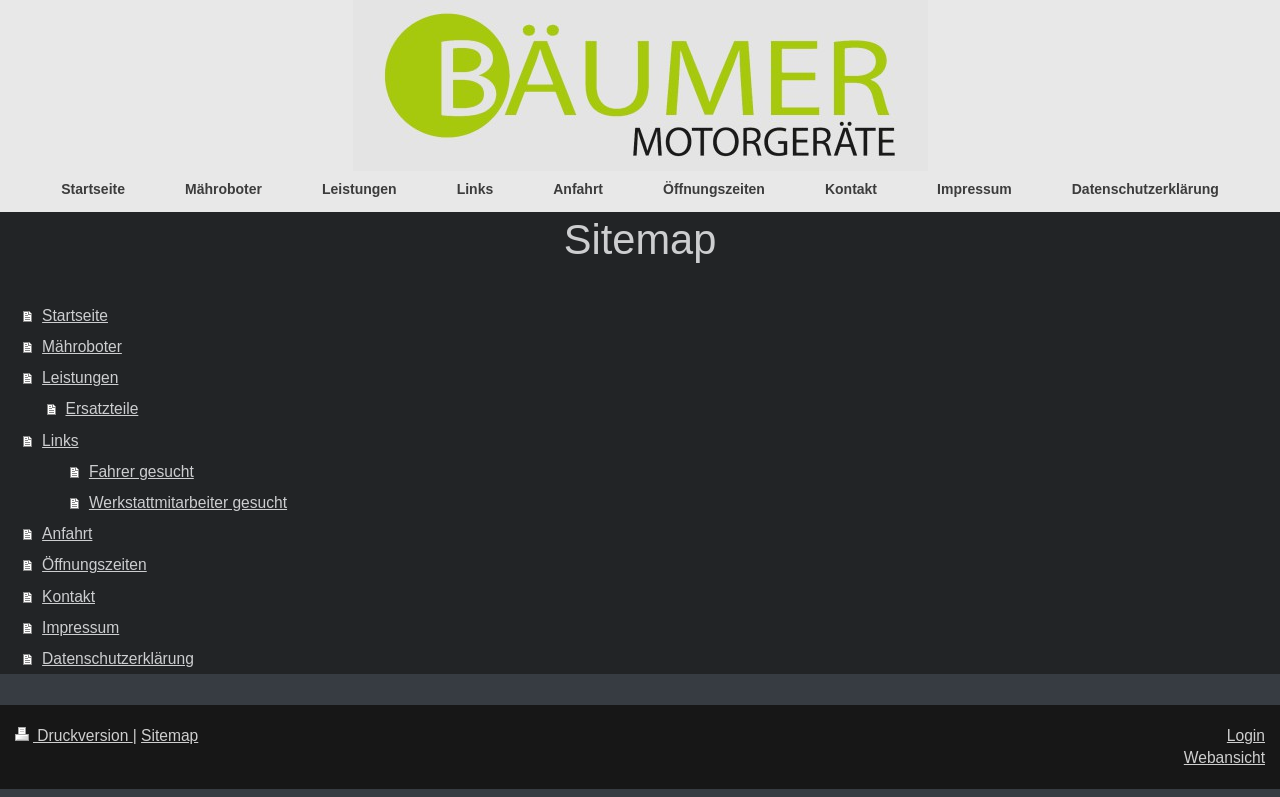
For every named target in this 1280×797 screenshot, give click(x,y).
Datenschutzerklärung (118, 658)
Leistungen (80, 377)
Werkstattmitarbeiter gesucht (188, 502)
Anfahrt (67, 533)
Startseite (75, 315)
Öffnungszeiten (94, 564)
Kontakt (68, 596)
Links (60, 440)
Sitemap (169, 735)
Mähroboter (82, 346)
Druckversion (74, 735)
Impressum (80, 627)
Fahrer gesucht (141, 471)
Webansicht (1224, 757)
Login (1246, 735)
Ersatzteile (102, 408)
